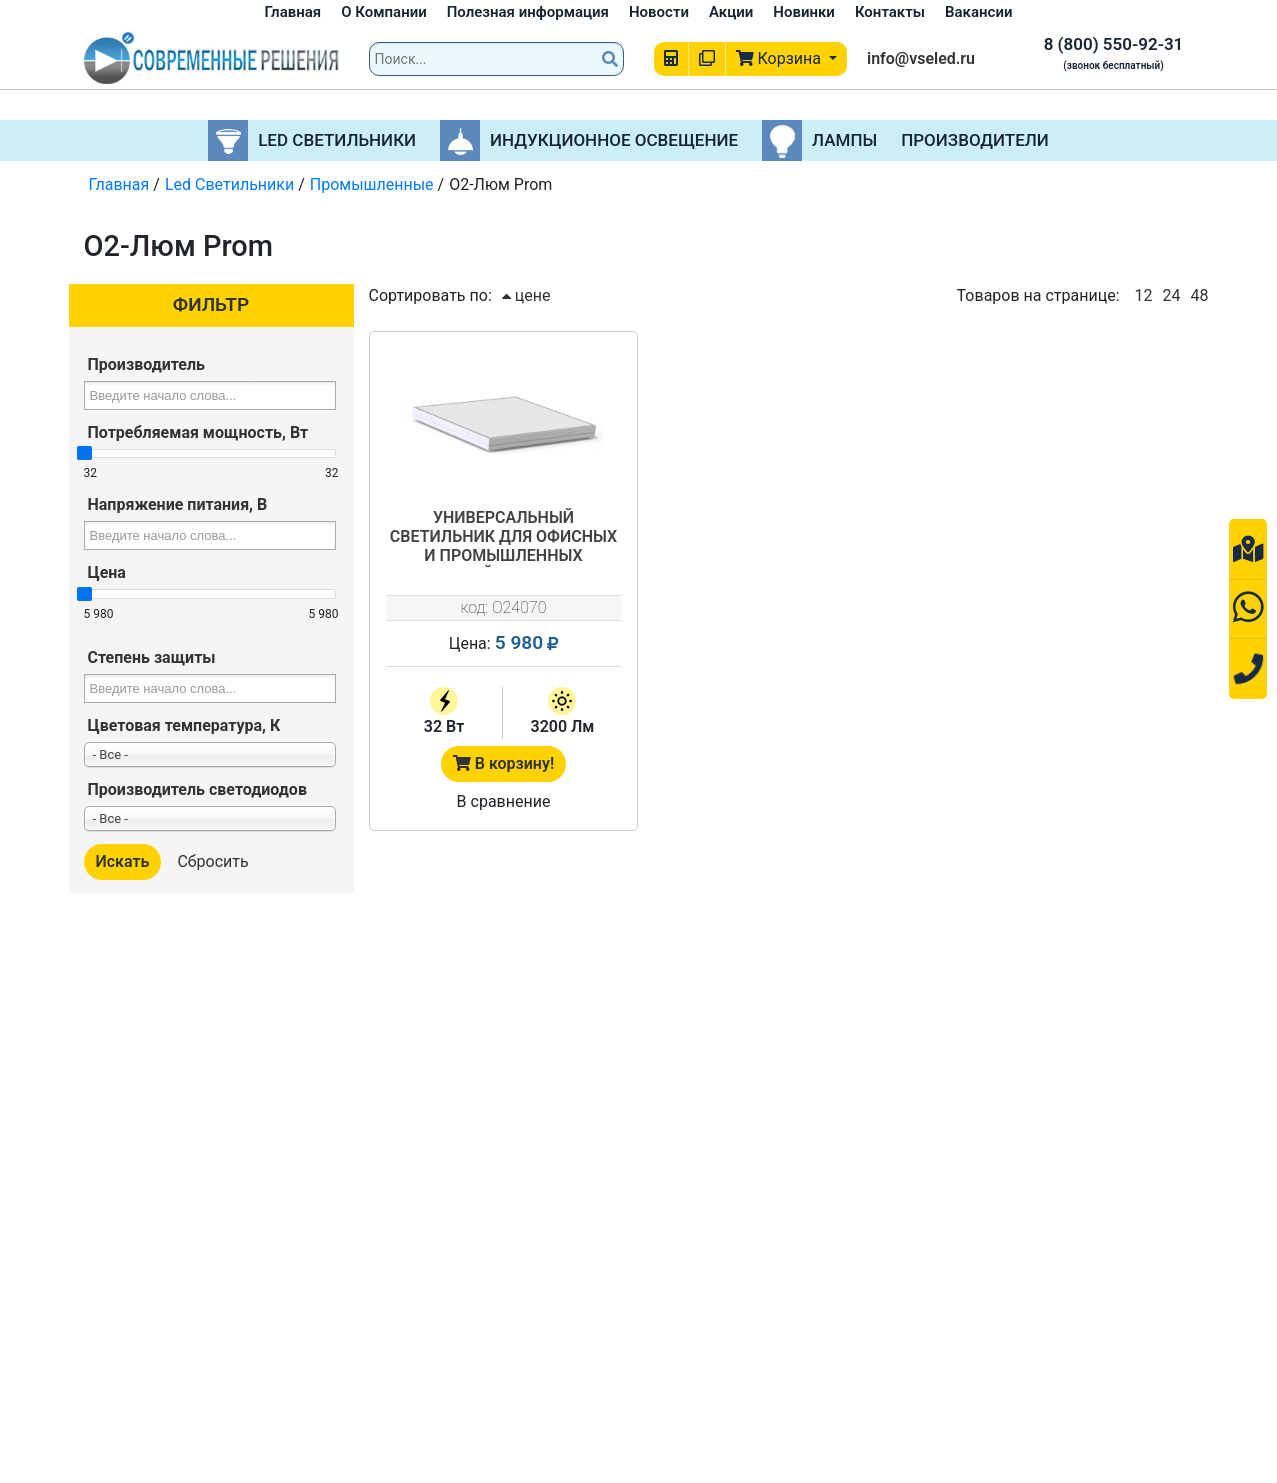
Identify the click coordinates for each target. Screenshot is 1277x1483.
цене (526, 295)
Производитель (146, 364)
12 (1144, 295)
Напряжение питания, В (178, 504)
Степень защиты (152, 657)
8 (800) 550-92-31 (1114, 44)
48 (1200, 295)
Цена (107, 572)
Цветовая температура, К (184, 725)
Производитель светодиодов (197, 789)
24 (1172, 295)
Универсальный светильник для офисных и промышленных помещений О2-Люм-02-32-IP (503, 538)
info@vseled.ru (921, 58)
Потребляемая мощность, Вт (198, 432)
